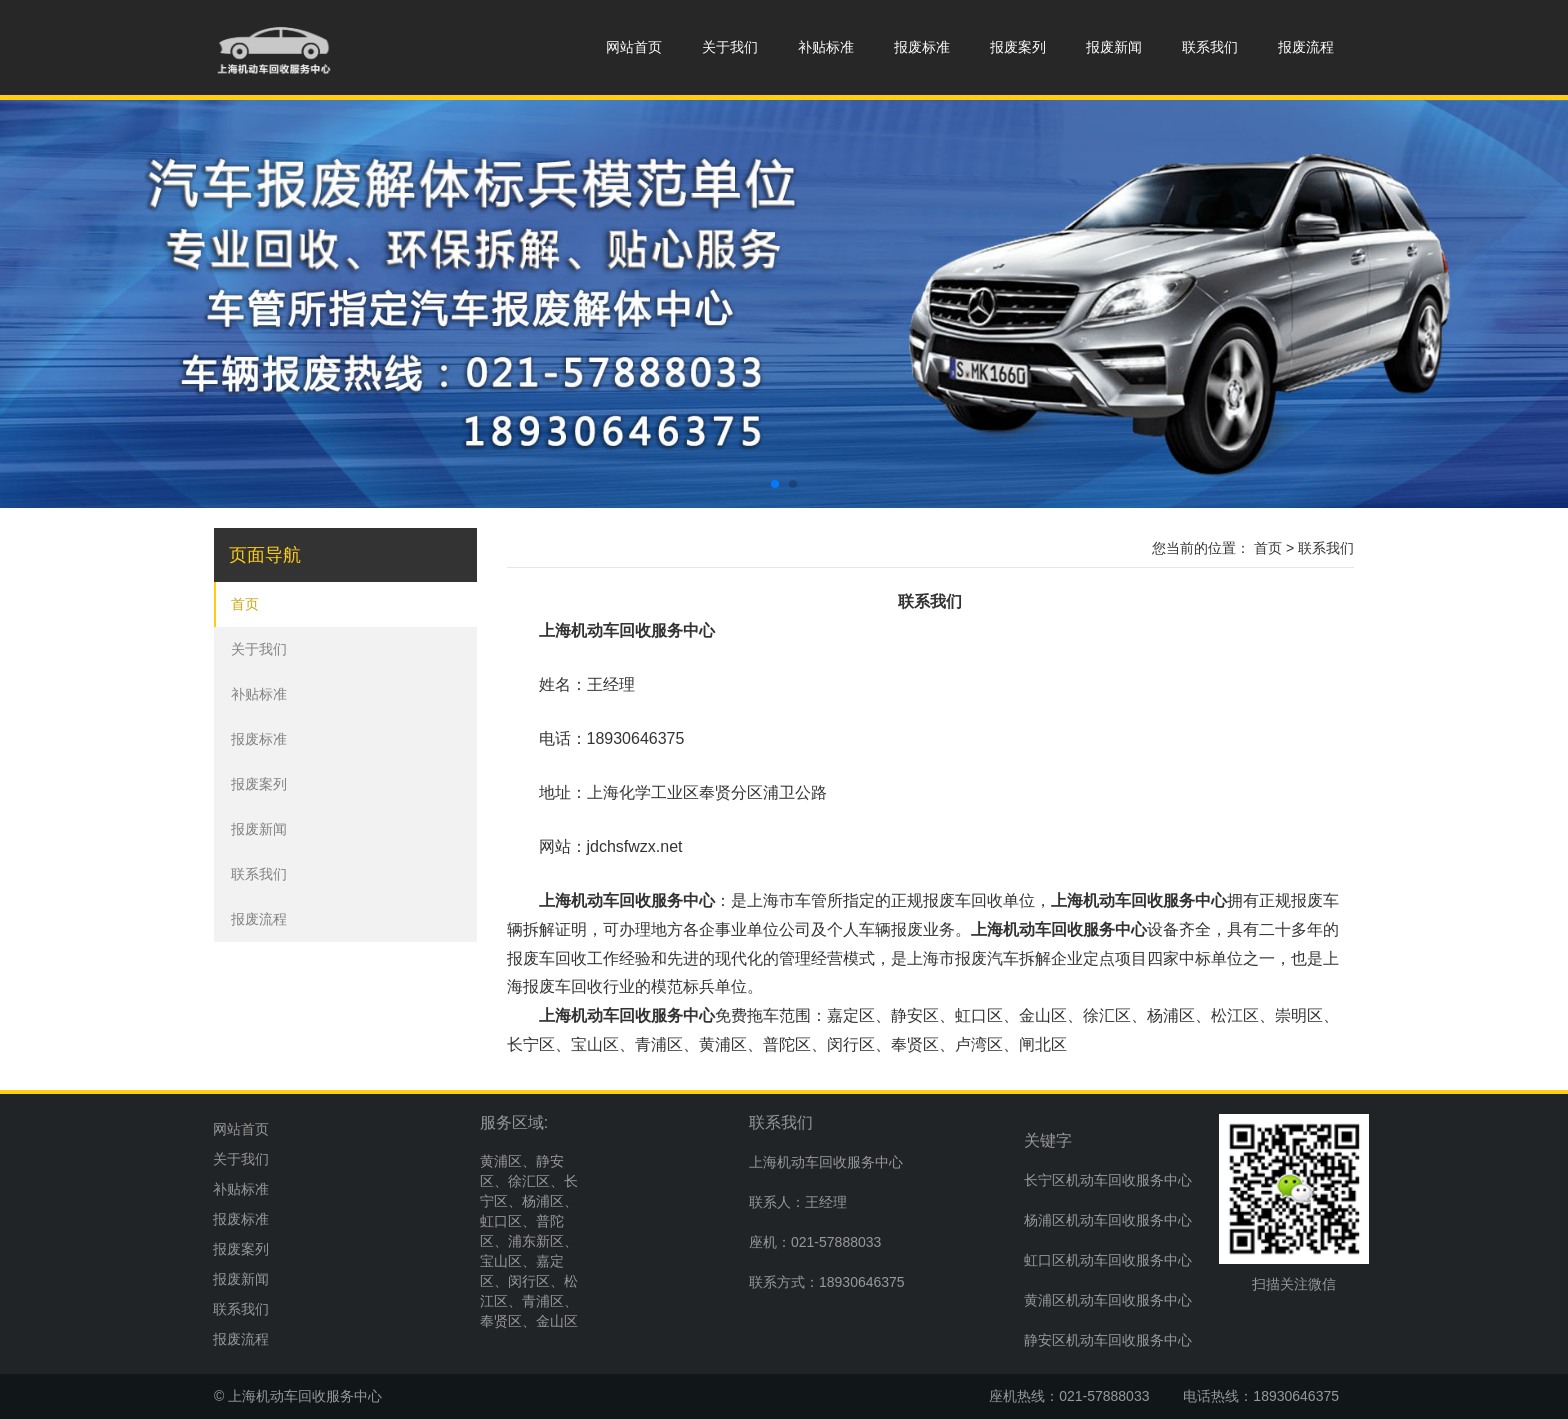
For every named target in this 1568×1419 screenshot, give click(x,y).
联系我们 (1210, 47)
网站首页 (634, 47)
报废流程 (1306, 47)
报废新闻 (1114, 47)
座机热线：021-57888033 (1069, 1396)
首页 (245, 604)
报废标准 (922, 47)
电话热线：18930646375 (1261, 1396)
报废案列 (1018, 47)
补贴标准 (826, 47)
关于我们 (730, 47)
